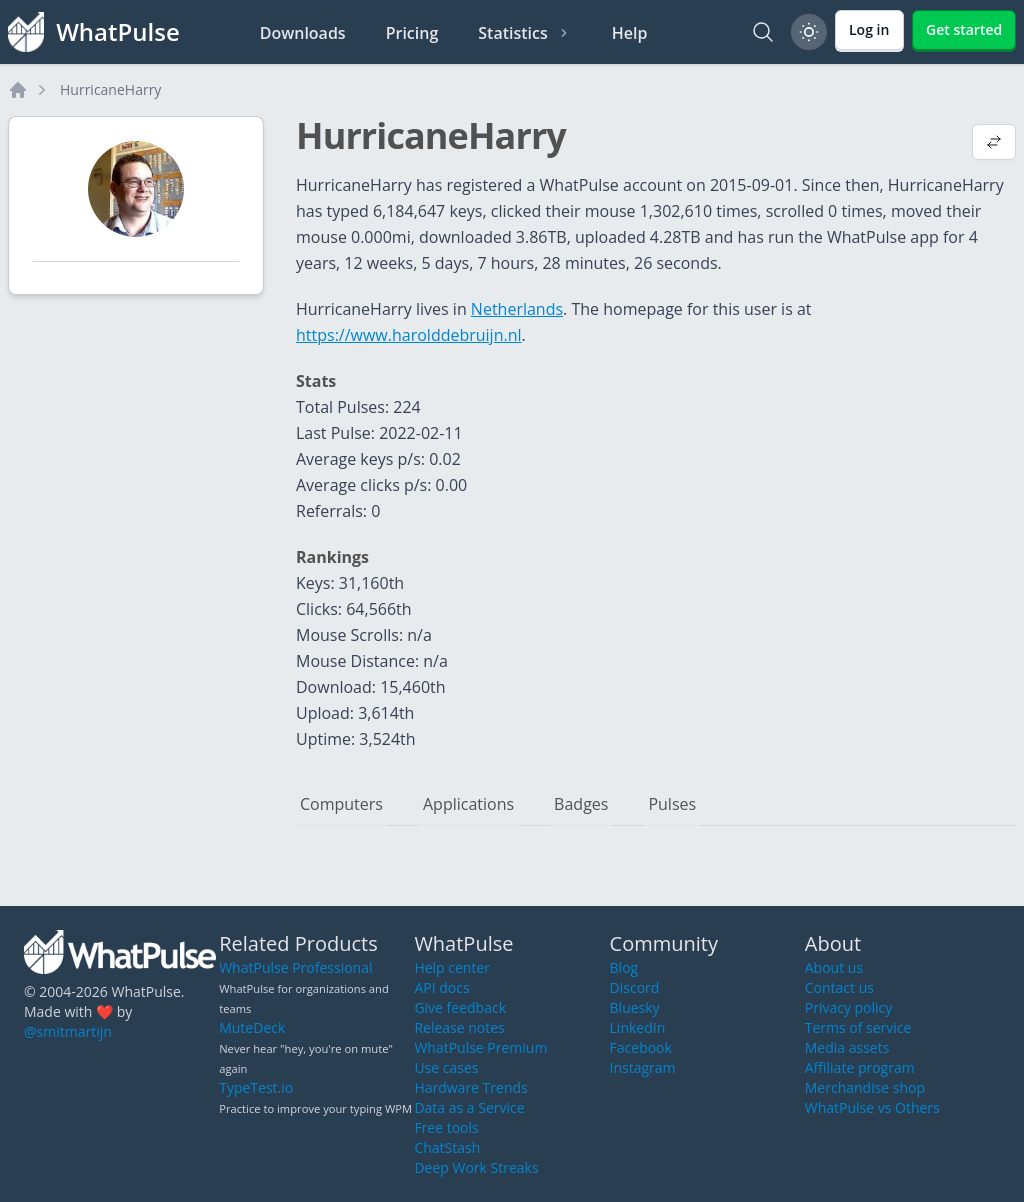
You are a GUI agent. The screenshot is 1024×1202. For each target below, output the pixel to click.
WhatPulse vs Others (872, 1107)
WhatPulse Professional (295, 967)
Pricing (412, 33)
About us (834, 967)
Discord (635, 987)
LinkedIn (638, 1027)
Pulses (672, 804)
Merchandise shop (865, 1087)
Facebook (641, 1047)
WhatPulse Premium (480, 1047)
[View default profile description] (994, 144)
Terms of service (858, 1027)
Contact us (839, 987)
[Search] (763, 32)
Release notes (459, 1027)
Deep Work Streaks (476, 1167)
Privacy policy (849, 1007)
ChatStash (447, 1147)
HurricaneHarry (110, 89)
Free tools (446, 1127)
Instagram (643, 1067)
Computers (341, 804)
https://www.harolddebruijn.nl (409, 335)
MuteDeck (252, 1027)
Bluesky (635, 1007)
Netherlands (517, 309)
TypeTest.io (256, 1087)
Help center (452, 967)
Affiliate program (860, 1067)
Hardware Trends (470, 1087)
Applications (468, 804)
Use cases (446, 1067)
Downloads (303, 33)
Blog (624, 967)
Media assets (847, 1047)
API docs (441, 987)
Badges (581, 804)
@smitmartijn (68, 1031)
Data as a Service (469, 1107)
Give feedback (460, 1007)
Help (630, 33)
